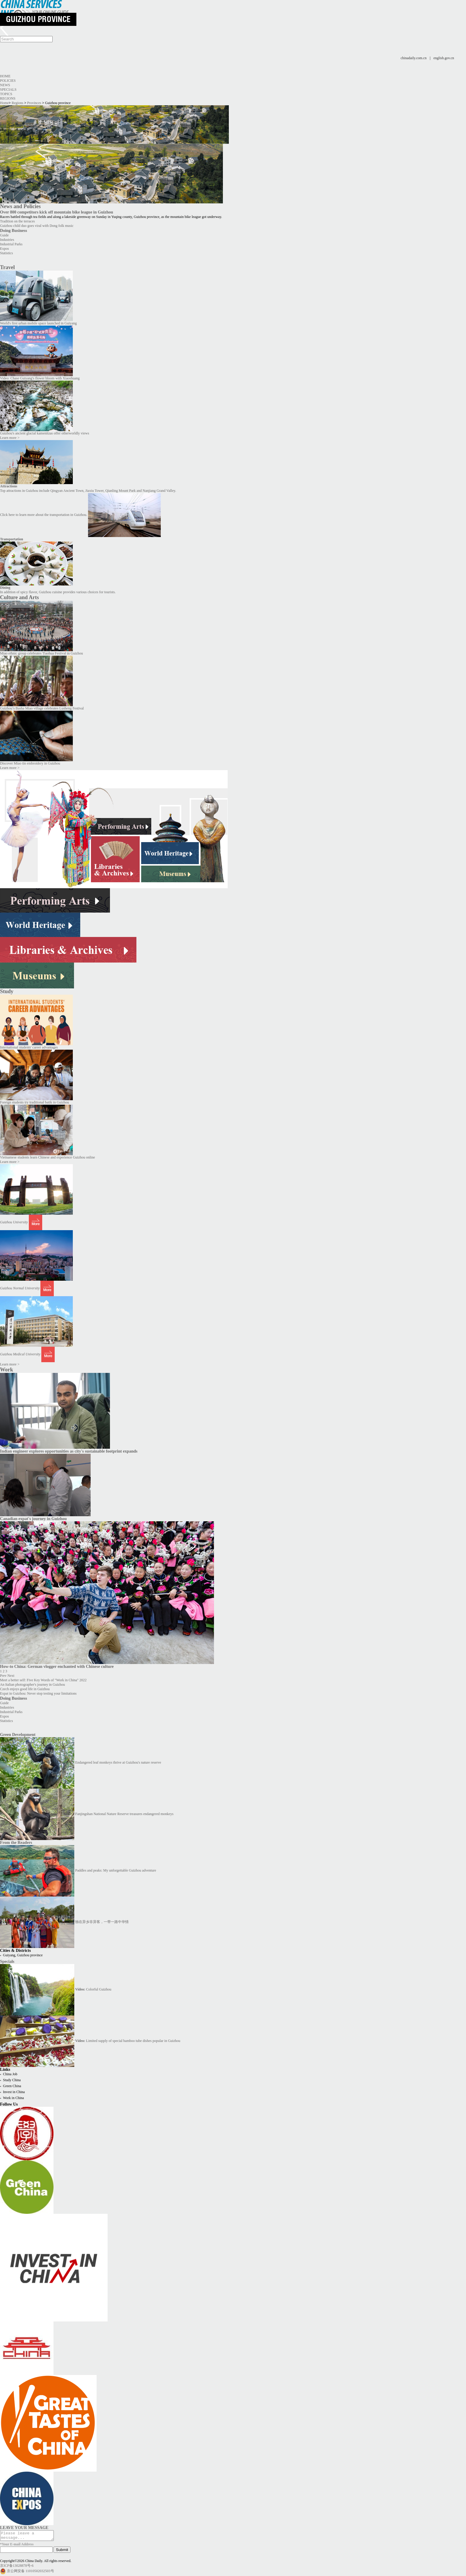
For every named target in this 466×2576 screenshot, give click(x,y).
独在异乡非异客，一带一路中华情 (102, 1922)
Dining (5, 587)
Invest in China (14, 2092)
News (5, 85)
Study (6, 991)
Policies (8, 81)
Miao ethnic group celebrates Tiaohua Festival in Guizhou (41, 653)
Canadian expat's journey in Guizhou (33, 1518)
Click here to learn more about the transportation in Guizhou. (43, 515)
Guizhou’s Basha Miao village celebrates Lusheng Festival (42, 708)
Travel (7, 267)
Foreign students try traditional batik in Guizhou (34, 1102)
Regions (7, 98)
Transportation (11, 539)
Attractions (8, 486)
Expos (4, 249)
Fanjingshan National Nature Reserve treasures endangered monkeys (124, 1814)
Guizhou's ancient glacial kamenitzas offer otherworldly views (44, 433)
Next (10, 1676)
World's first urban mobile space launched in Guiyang (38, 323)
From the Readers (16, 1842)
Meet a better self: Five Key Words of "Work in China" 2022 (43, 1680)
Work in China (13, 2098)
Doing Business (13, 230)
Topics (6, 94)
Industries (7, 240)
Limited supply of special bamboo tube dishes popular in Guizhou (127, 2041)
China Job (10, 2074)
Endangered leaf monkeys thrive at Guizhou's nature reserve (118, 1762)
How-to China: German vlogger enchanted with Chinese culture (57, 1666)
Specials (8, 89)
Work (6, 1370)
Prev (3, 1676)
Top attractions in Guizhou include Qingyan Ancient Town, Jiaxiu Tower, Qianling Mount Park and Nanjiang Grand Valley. (88, 491)
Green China (12, 2086)
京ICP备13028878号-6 (17, 2567)
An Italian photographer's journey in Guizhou (32, 1684)
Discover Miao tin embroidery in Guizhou (30, 763)
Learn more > (9, 438)
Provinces (34, 103)
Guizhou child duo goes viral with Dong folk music (36, 226)
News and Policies (20, 206)
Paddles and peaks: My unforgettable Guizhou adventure (115, 1870)
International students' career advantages (29, 1047)
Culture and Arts (19, 597)
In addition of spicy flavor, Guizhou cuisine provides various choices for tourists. (58, 592)
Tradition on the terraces (17, 221)
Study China (12, 2080)
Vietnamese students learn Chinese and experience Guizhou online (47, 1157)
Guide (4, 235)
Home (5, 76)
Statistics (6, 253)
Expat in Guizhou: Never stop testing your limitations (38, 1693)
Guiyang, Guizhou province (23, 1955)
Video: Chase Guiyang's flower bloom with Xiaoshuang (40, 378)
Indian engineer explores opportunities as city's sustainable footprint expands (69, 1451)
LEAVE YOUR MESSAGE (24, 2527)
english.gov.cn (444, 58)
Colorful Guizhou (93, 1989)
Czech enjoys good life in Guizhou (25, 1689)
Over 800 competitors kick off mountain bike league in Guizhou (56, 212)
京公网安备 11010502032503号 (30, 2573)
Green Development (17, 1734)
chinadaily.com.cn (413, 58)
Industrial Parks (11, 244)
